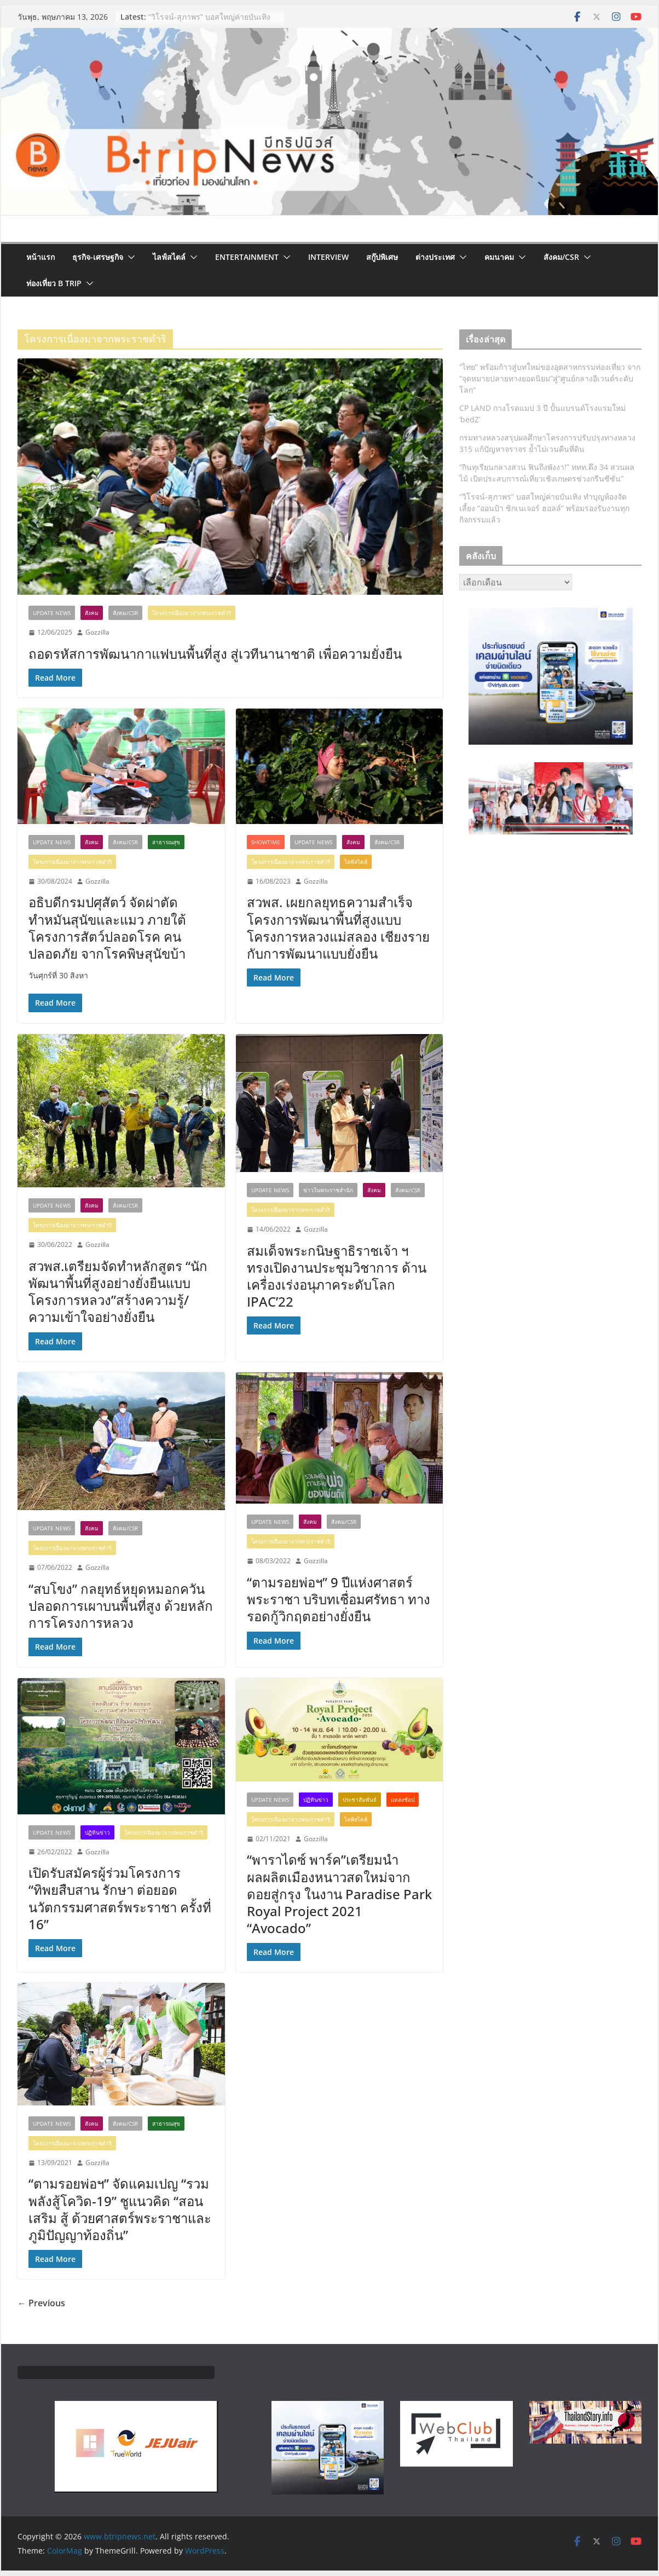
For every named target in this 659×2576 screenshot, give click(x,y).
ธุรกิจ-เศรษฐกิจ (97, 257)
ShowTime (265, 842)
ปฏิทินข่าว (97, 1832)
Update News (52, 613)
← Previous (41, 2303)
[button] (129, 257)
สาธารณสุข (166, 842)
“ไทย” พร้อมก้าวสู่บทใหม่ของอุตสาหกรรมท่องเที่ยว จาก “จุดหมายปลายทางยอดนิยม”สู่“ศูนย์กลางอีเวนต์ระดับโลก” (549, 378)
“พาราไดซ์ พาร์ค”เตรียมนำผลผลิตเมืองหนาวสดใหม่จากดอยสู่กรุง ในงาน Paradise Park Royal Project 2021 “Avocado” (339, 1893)
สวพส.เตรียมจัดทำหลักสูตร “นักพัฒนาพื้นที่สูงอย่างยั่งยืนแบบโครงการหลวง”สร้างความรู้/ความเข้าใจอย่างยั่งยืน (117, 1291)
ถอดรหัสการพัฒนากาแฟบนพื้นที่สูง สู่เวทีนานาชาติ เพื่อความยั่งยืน (215, 654)
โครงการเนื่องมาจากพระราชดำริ (191, 613)
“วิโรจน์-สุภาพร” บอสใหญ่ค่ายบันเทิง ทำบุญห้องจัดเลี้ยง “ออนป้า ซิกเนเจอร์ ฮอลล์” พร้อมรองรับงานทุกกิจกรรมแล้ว (544, 508)
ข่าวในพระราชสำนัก (328, 1190)
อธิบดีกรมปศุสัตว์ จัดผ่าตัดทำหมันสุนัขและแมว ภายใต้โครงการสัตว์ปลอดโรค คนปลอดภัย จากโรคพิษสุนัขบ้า (107, 927)
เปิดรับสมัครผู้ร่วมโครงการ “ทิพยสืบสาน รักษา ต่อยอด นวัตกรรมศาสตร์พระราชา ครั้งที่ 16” (119, 1898)
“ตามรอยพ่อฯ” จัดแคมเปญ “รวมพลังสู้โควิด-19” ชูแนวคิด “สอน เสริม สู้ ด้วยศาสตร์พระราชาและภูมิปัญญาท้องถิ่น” (119, 2209)
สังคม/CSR (561, 257)
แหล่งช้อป (402, 1799)
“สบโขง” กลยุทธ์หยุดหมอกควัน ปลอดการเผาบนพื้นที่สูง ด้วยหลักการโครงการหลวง (120, 1606)
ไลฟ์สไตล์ (169, 257)
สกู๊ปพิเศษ (382, 257)
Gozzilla (97, 632)
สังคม (92, 613)
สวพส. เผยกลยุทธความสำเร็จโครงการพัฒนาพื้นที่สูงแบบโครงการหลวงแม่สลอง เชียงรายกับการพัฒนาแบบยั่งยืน (338, 927)
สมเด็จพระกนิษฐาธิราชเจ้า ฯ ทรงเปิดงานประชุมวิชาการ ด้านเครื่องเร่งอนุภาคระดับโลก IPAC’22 (336, 1276)
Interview (328, 257)
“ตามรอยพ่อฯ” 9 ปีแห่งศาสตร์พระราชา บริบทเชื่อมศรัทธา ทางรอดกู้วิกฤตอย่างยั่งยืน (338, 1599)
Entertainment (247, 257)
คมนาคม (499, 257)
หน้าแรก (40, 257)
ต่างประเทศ (435, 257)
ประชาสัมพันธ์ (360, 1799)
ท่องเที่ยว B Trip (54, 283)
